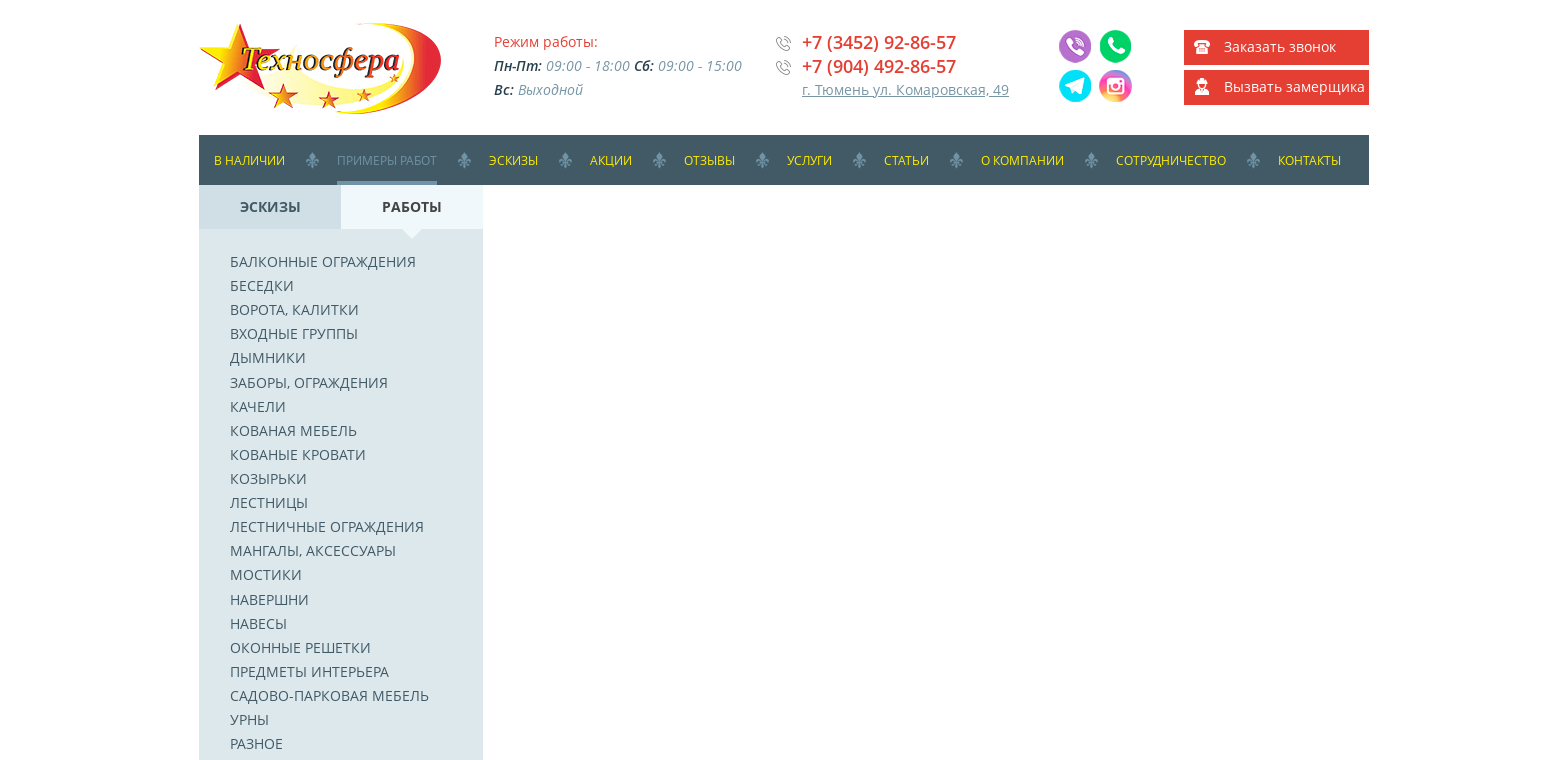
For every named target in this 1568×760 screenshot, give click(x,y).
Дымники (268, 357)
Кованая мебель (293, 430)
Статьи (906, 160)
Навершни (269, 599)
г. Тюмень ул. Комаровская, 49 (905, 89)
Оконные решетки (300, 647)
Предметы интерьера (309, 671)
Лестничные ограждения (327, 526)
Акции (611, 160)
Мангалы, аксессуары (313, 550)
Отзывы (709, 160)
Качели (258, 406)
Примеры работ (387, 160)
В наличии (249, 160)
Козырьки (268, 478)
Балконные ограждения (323, 261)
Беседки (262, 285)
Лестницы (269, 502)
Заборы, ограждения (309, 382)
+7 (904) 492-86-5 (874, 66)
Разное (256, 743)
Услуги (809, 160)
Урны (249, 719)
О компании (1022, 160)
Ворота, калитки (294, 309)
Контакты (1309, 160)
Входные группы (294, 333)
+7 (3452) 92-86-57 (879, 42)
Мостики (266, 574)
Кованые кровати (298, 454)
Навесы (258, 623)
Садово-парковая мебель (329, 695)
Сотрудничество (1171, 160)
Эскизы (513, 160)
